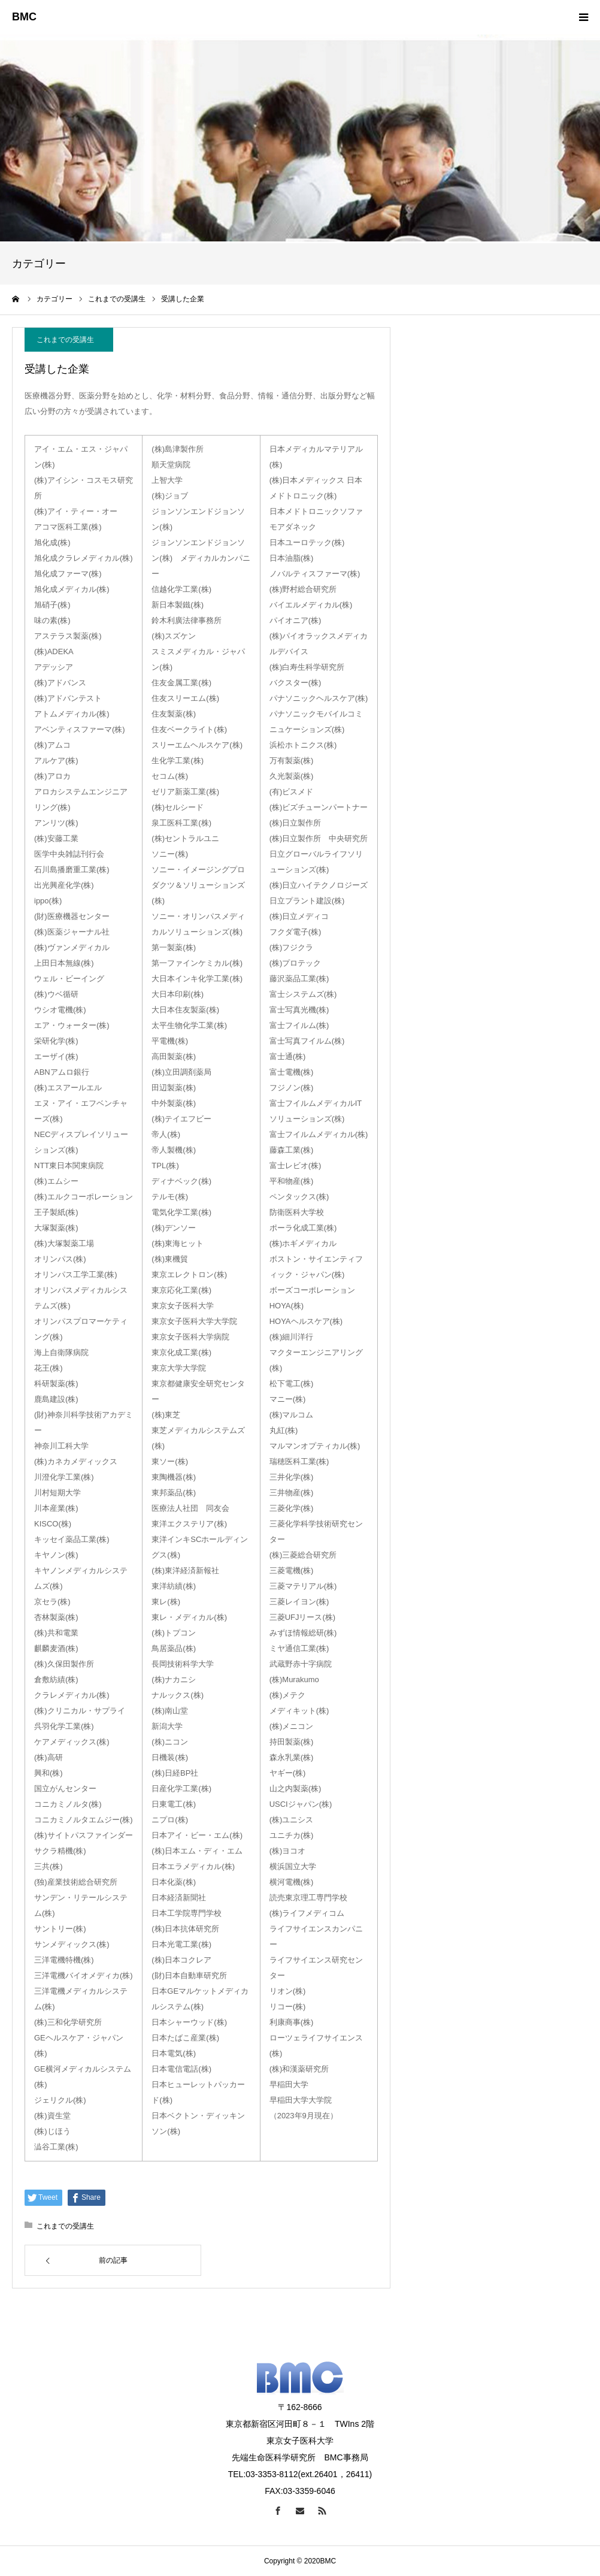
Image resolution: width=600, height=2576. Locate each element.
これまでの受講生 (65, 339)
